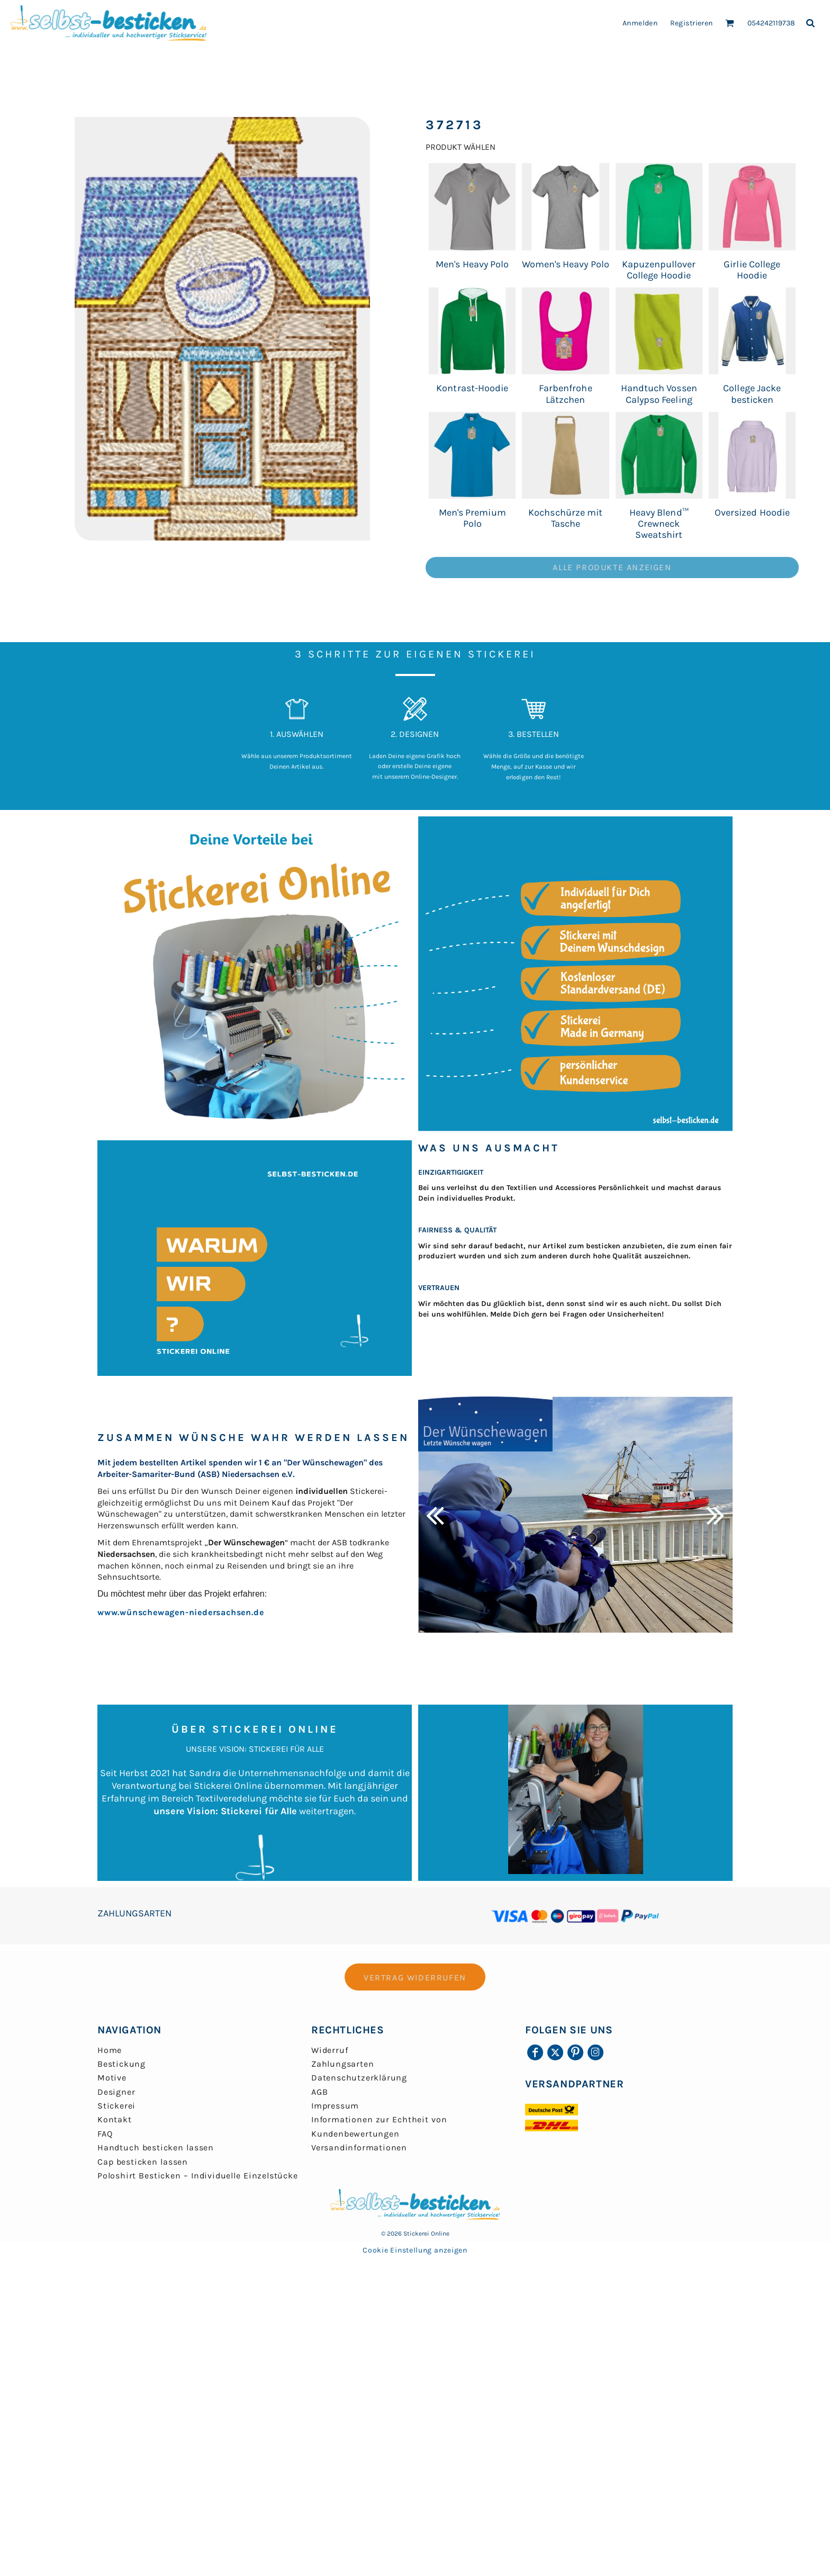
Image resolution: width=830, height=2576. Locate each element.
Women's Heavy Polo (566, 264)
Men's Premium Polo (472, 518)
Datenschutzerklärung (359, 2078)
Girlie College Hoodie (752, 269)
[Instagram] (595, 2052)
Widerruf (329, 2050)
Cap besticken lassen (142, 2162)
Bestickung (121, 2064)
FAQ (104, 2134)
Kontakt (114, 2119)
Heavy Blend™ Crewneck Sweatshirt (659, 524)
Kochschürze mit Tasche (565, 518)
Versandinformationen (359, 2147)
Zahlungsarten (342, 2064)
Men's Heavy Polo (472, 264)
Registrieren (691, 23)
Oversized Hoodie (752, 512)
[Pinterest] (575, 2052)
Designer (116, 2092)
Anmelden (639, 23)
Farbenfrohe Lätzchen (565, 393)
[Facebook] (535, 2052)
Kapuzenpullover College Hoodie (659, 269)
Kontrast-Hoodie (472, 388)
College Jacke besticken (752, 393)
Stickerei (116, 2106)
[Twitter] (555, 2052)
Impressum (335, 2106)
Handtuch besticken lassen (155, 2147)
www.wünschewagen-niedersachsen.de (180, 1612)
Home (109, 2050)
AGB (319, 2092)
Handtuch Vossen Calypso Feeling (659, 393)
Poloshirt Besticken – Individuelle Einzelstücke (197, 2175)
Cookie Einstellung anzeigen (415, 2250)
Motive (112, 2078)
